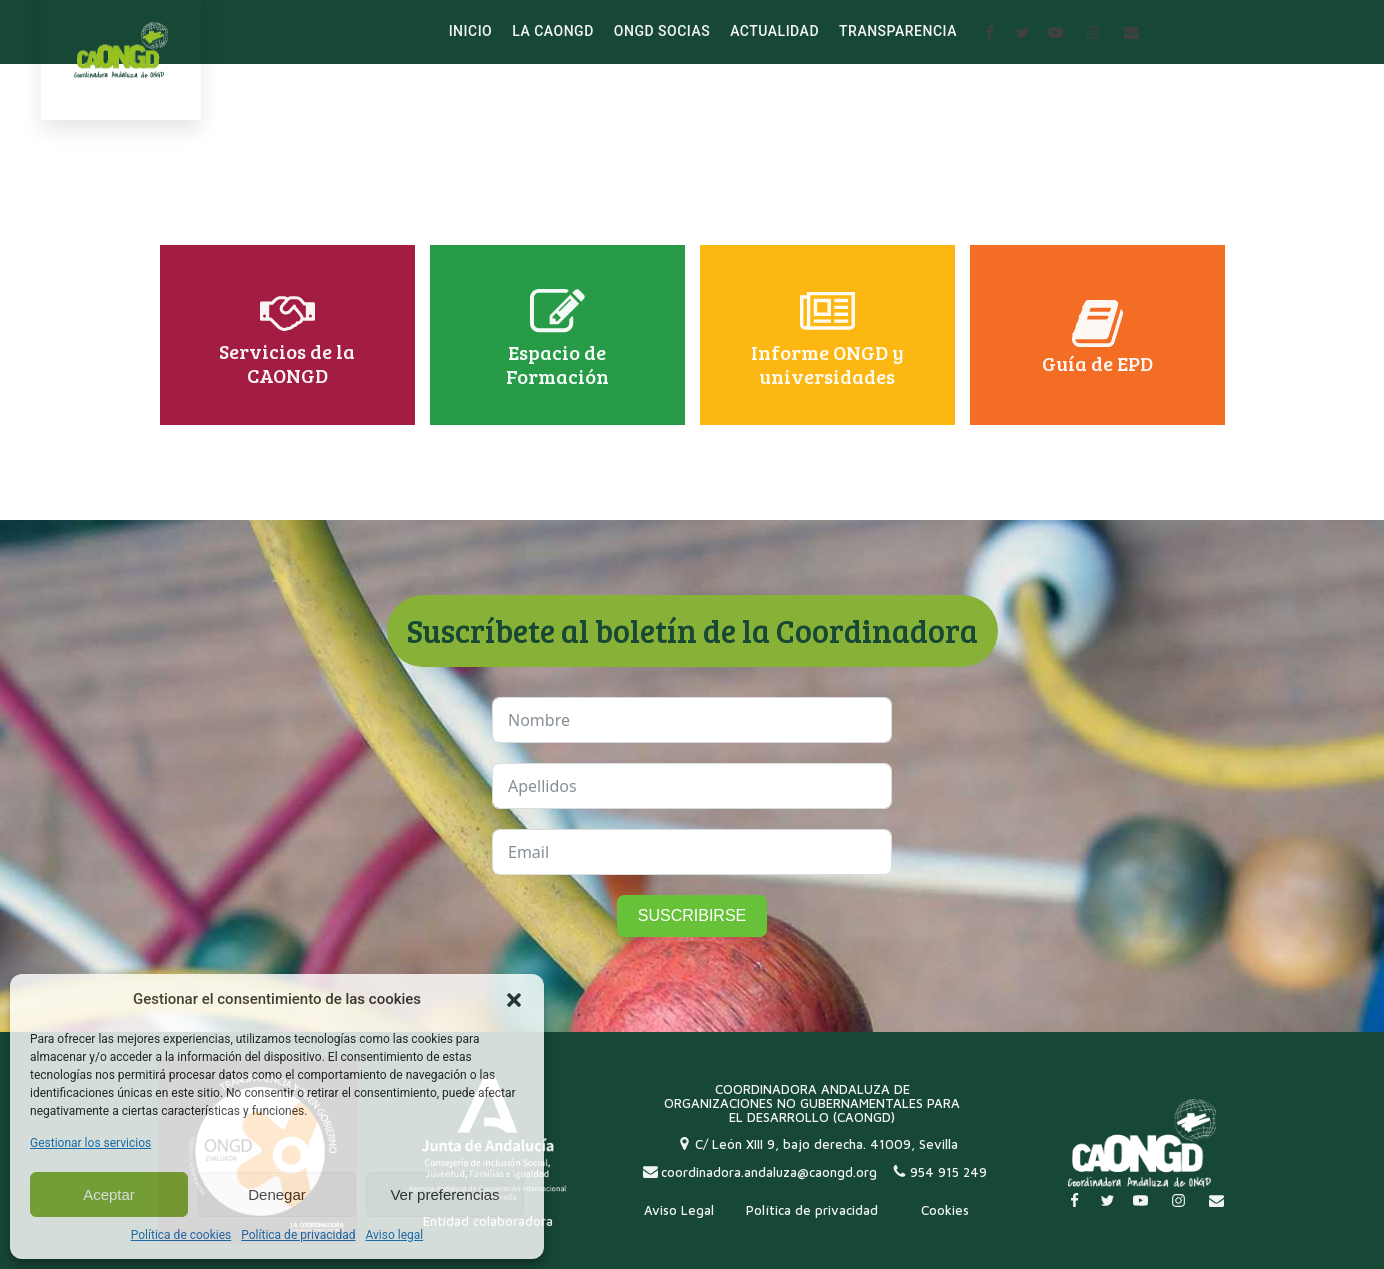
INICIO (471, 31)
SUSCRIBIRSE (692, 915)
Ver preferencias (444, 1194)
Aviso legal (394, 1235)
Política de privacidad (298, 1235)
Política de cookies (181, 1235)
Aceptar (109, 1194)
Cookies (945, 1210)
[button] (514, 1000)
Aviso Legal (679, 1210)
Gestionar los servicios (90, 1143)
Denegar (277, 1194)
